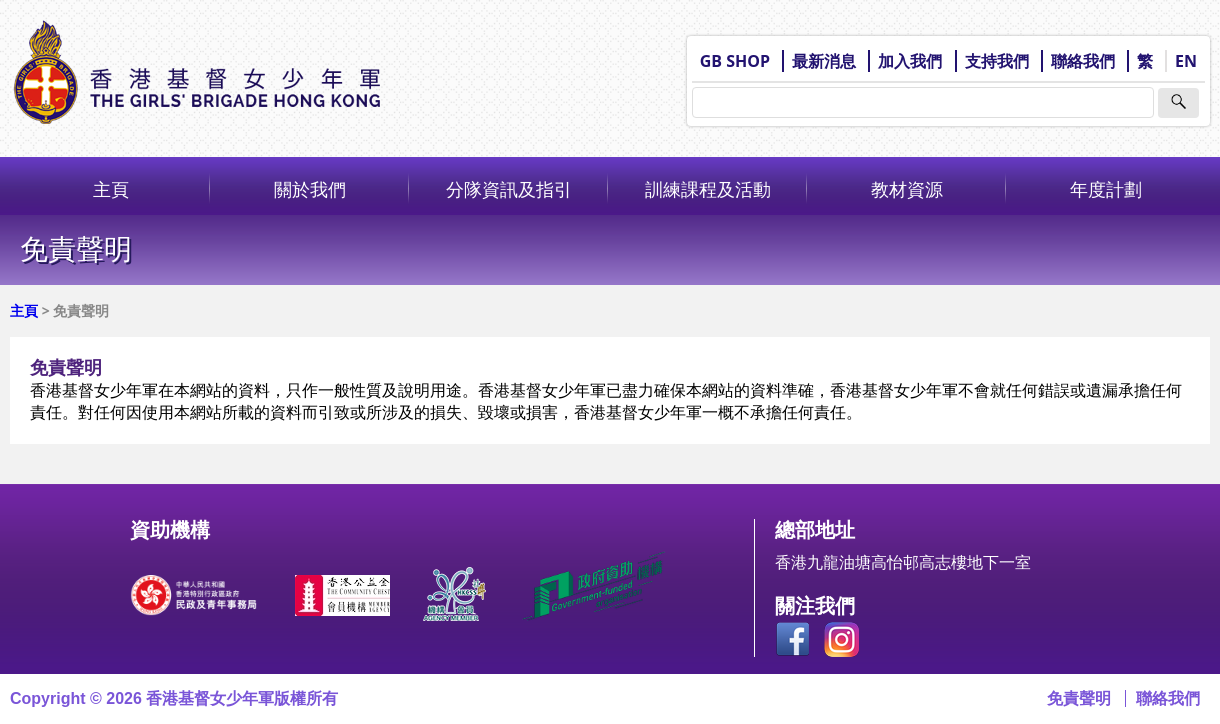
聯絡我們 (1083, 61)
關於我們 (310, 189)
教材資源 (907, 189)
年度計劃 (1106, 189)
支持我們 (997, 61)
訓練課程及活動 (708, 189)
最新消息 (824, 61)
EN (1186, 61)
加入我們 (910, 61)
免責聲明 (1079, 698)
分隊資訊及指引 (509, 189)
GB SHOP (735, 61)
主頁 (111, 189)
